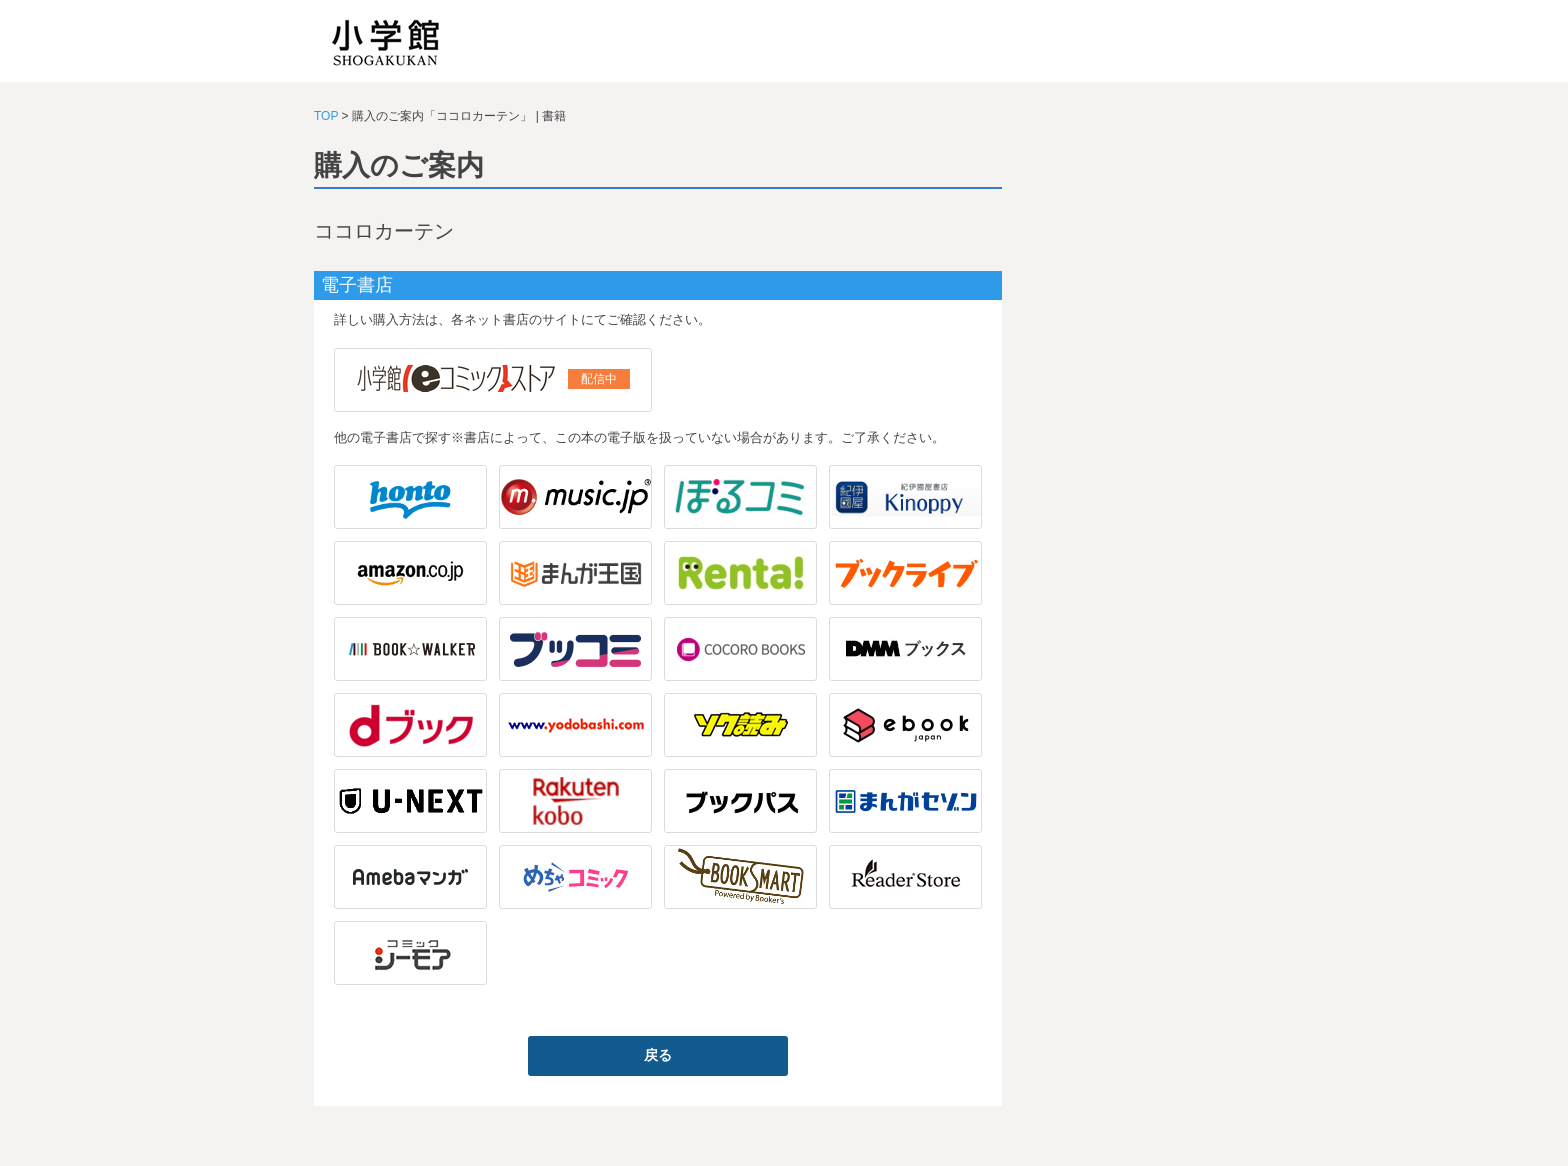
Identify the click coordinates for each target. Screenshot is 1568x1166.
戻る (658, 1055)
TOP (326, 116)
